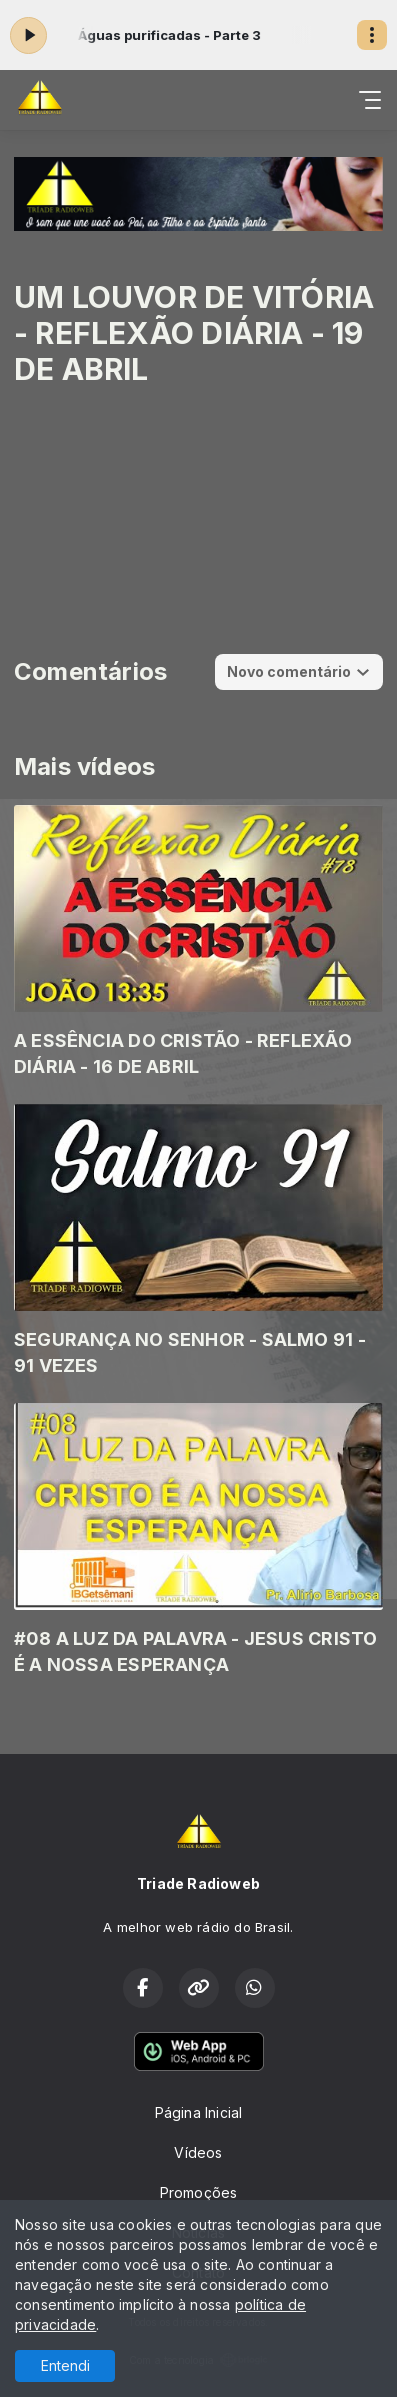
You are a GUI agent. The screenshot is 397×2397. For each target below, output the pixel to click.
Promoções (199, 2192)
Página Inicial (199, 2112)
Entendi (65, 2365)
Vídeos (198, 2152)
